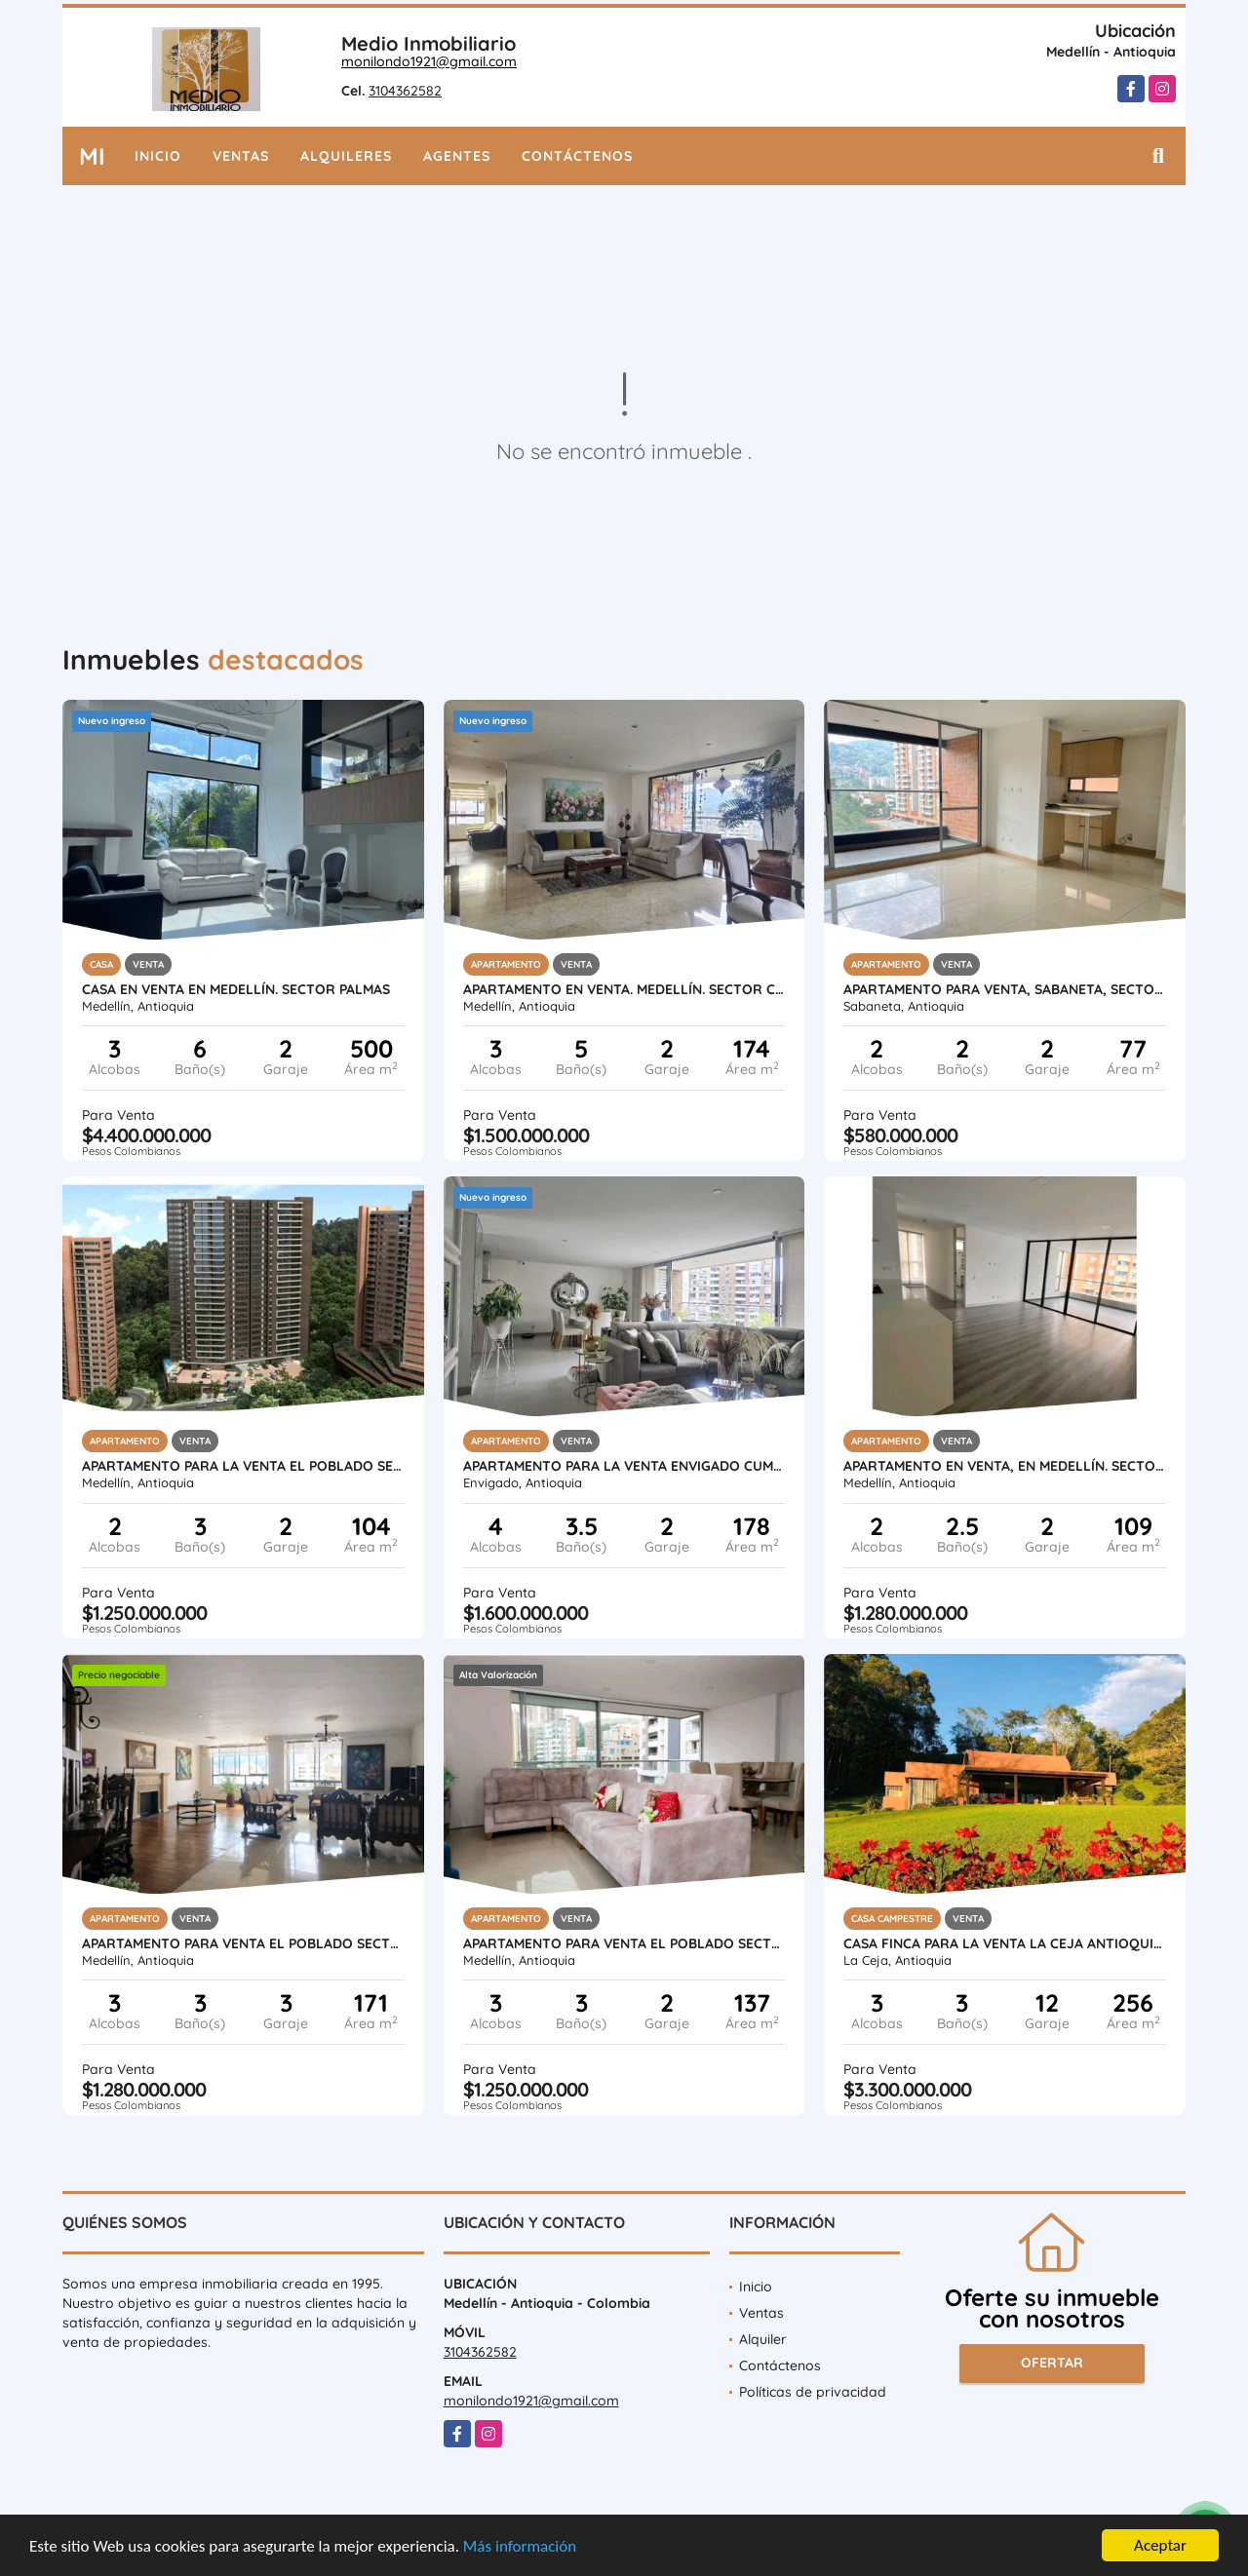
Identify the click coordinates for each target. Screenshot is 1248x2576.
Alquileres (346, 156)
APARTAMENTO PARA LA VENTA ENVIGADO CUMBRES (624, 1466)
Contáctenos (577, 156)
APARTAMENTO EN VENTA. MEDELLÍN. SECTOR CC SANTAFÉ (624, 989)
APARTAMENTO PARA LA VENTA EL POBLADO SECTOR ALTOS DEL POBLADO (243, 1466)
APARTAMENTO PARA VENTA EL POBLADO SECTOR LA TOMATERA (243, 1943)
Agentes (456, 156)
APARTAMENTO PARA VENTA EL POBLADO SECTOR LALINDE (624, 1943)
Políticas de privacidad (812, 2392)
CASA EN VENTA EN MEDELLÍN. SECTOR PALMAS (236, 989)
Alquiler (763, 2339)
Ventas (241, 156)
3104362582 (405, 90)
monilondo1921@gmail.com (429, 61)
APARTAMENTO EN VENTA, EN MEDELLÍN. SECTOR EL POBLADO (1004, 1466)
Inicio (158, 156)
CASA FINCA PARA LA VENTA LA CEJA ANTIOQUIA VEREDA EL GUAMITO (1004, 1943)
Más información (519, 2546)
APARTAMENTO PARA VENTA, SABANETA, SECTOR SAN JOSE (1004, 989)
